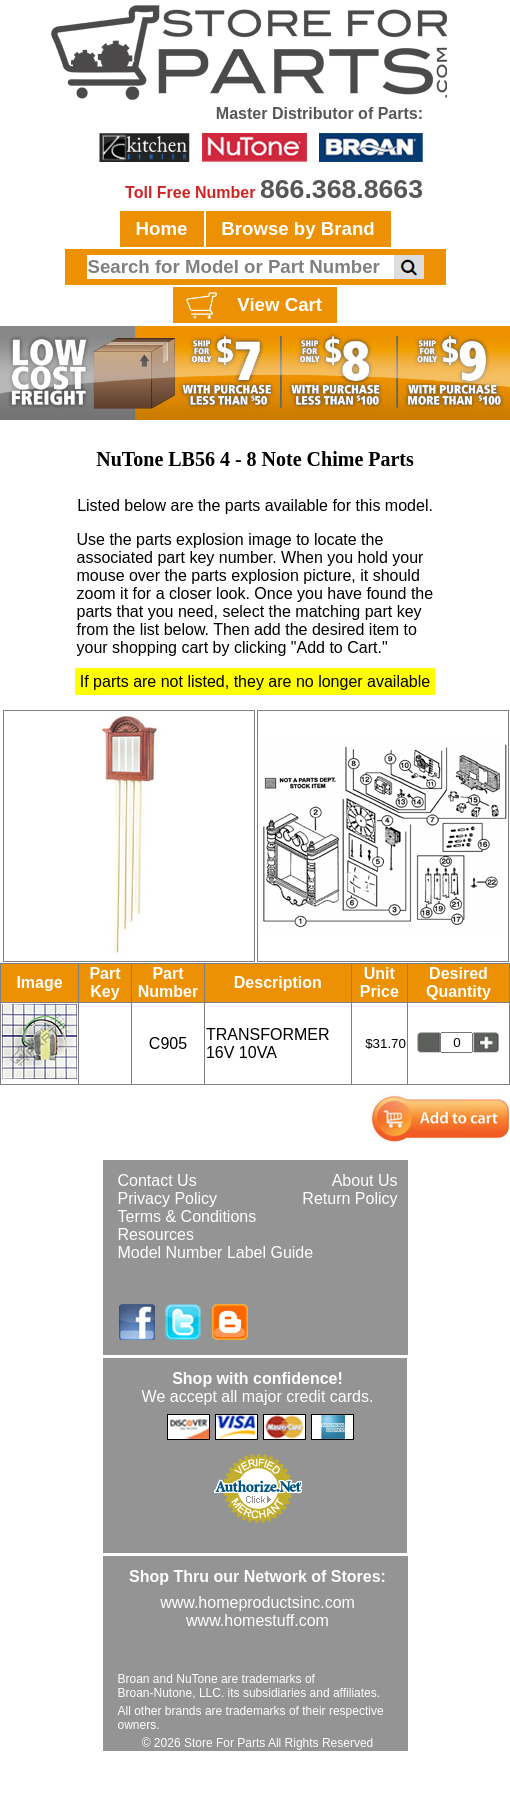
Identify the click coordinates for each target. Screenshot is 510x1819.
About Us (365, 1180)
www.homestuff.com (257, 1620)
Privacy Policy (168, 1198)
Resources (156, 1234)
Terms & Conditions (187, 1216)
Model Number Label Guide (216, 1252)
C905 (168, 1043)
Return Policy (349, 1198)
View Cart (251, 306)
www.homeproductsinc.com (257, 1602)
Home (162, 228)
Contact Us (157, 1180)
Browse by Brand (297, 228)
